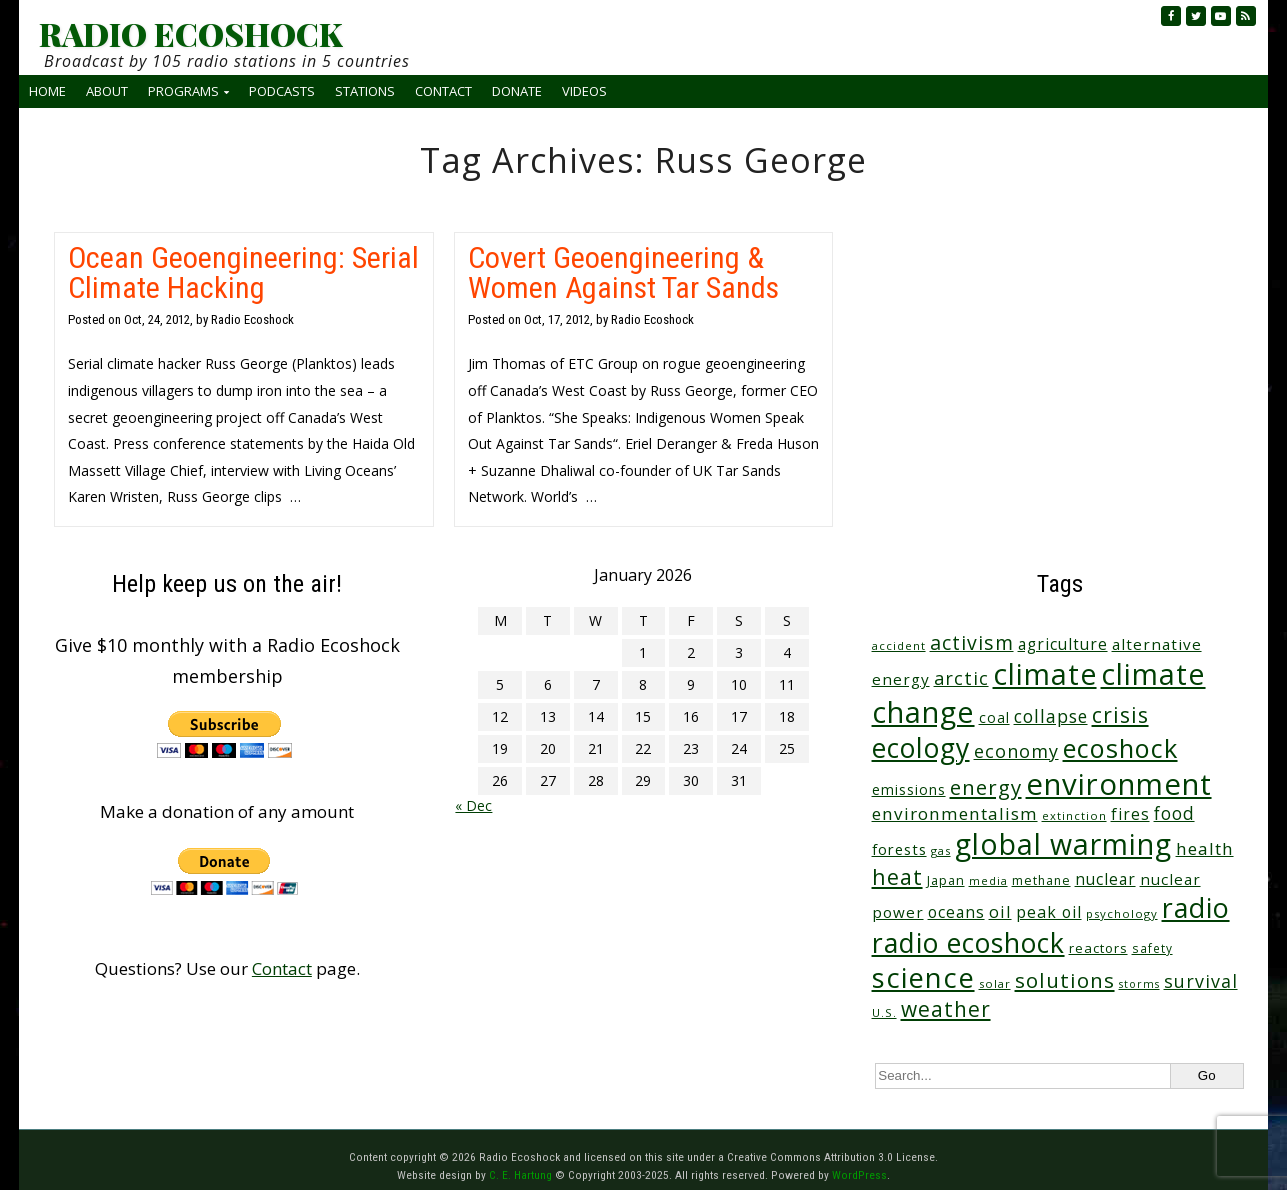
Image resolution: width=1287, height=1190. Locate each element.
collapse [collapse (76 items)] (1051, 716)
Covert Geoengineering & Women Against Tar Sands (623, 272)
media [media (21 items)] (988, 880)
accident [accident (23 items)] (899, 645)
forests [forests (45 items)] (899, 849)
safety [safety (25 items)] (1152, 948)
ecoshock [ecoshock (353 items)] (1120, 748)
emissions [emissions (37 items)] (909, 789)
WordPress (859, 1175)
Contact (443, 91)
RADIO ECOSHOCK (190, 34)
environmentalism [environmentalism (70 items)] (955, 813)
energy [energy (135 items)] (986, 787)
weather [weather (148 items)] (946, 1009)
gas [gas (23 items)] (941, 850)
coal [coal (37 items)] (994, 717)
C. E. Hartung (520, 1175)
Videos (584, 91)
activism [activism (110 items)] (972, 642)
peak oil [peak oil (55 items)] (1049, 912)
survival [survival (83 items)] (1201, 981)
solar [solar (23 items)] (995, 983)
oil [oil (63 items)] (1000, 911)
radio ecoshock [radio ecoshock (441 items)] (968, 942)
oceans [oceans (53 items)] (956, 912)
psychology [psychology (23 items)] (1122, 913)
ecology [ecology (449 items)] (921, 747)
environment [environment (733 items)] (1119, 784)
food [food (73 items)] (1174, 813)
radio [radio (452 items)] (1196, 907)
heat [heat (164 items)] (897, 876)
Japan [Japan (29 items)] (946, 880)
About (107, 91)
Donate (517, 91)
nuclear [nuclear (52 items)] (1105, 879)
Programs (183, 91)
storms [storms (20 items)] (1139, 984)
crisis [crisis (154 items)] (1120, 714)
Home (47, 91)
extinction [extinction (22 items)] (1074, 815)
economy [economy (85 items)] (1016, 751)
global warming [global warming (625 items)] (1063, 844)
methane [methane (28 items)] (1041, 880)
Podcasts (282, 91)
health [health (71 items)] (1205, 848)
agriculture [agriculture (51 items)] (1063, 644)
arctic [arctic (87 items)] (961, 678)
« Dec (473, 805)
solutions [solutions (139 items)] (1065, 980)
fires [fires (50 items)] (1130, 814)
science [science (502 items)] (923, 977)
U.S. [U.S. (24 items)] (884, 1012)
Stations (365, 91)
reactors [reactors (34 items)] (1098, 948)
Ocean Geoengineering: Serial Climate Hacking (243, 272)
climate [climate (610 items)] (1045, 674)
